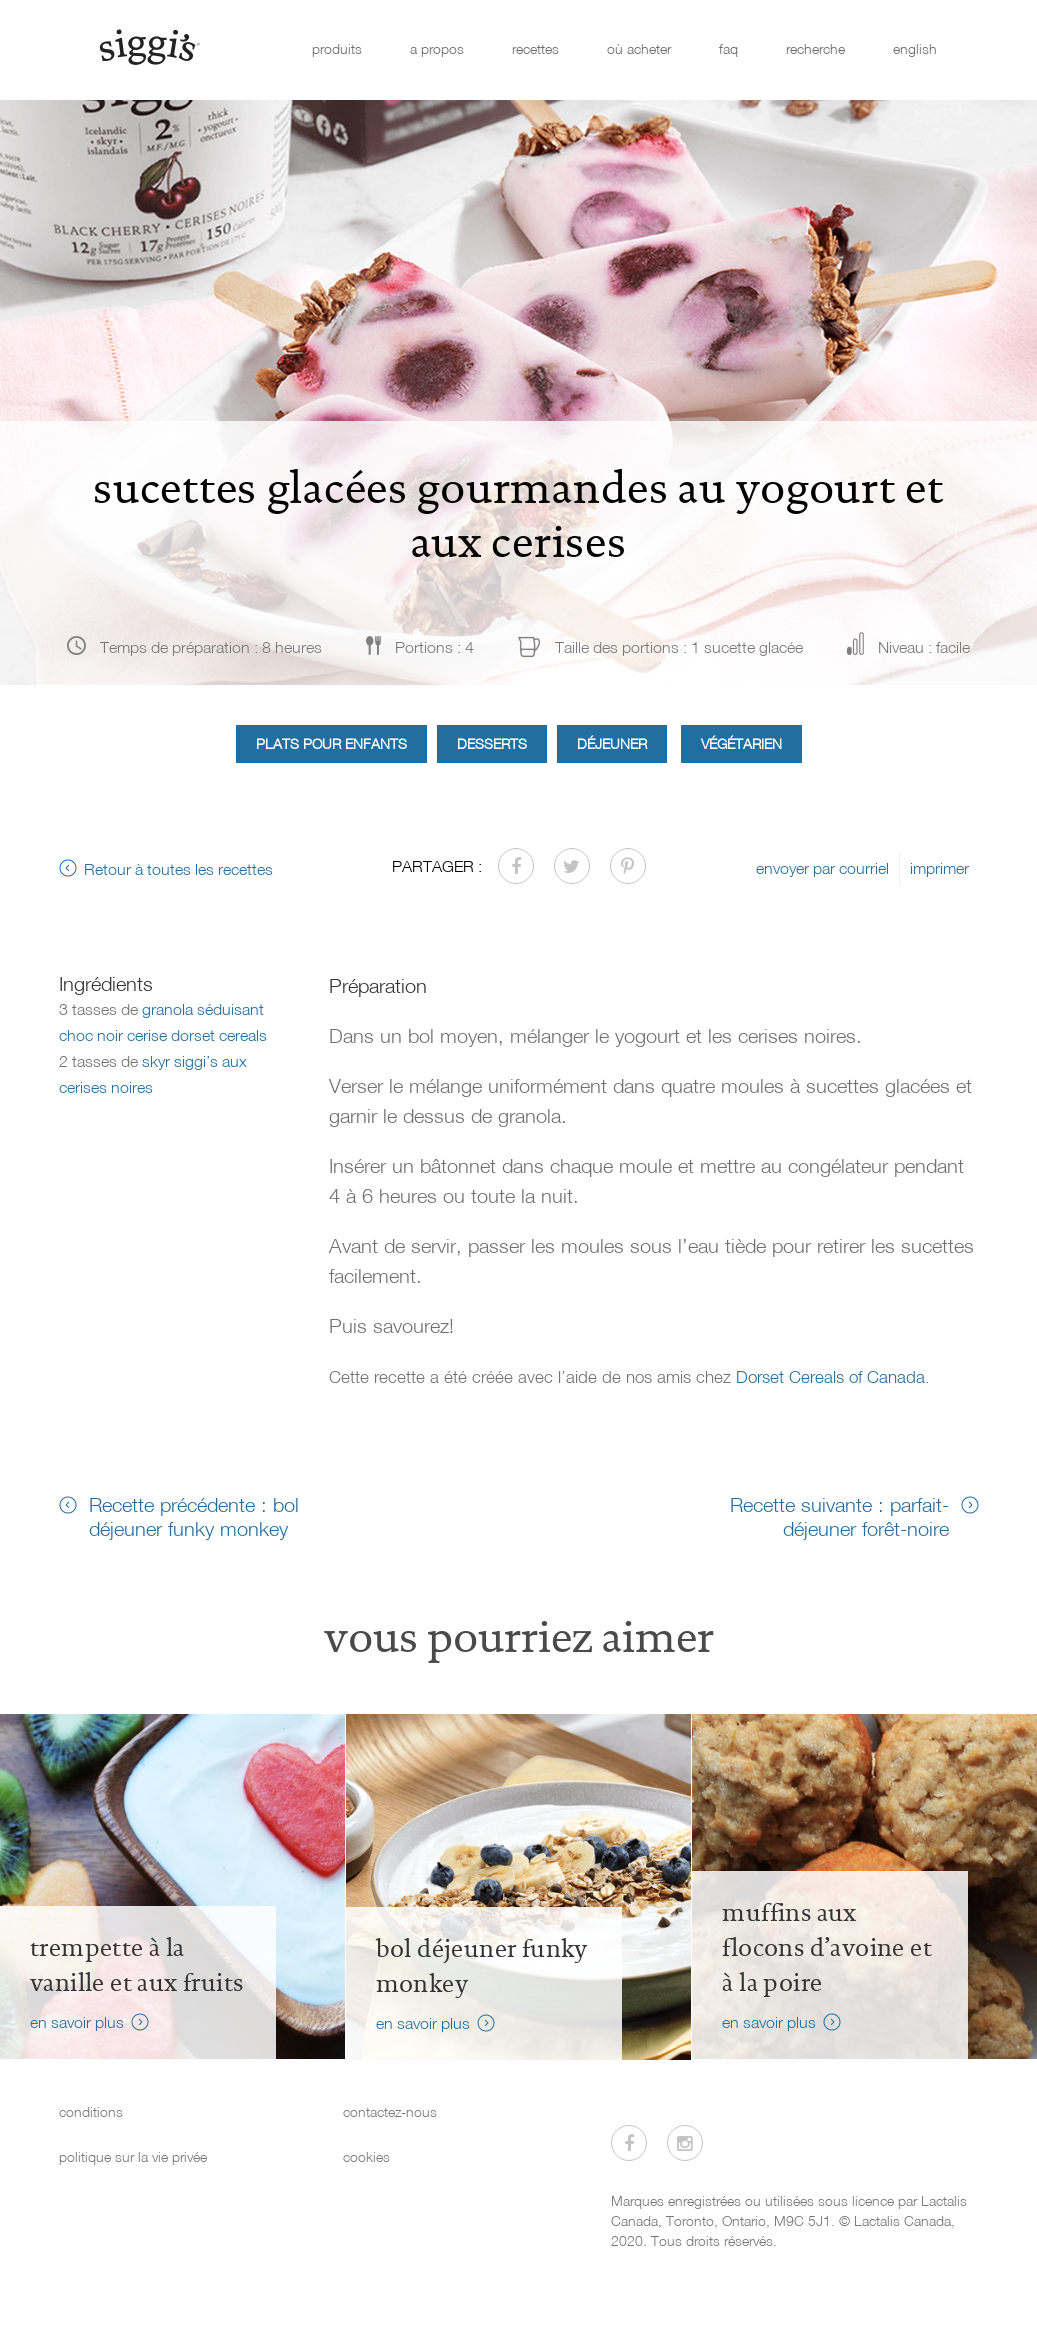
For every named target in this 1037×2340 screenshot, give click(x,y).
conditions (91, 2111)
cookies (366, 2156)
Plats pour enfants (331, 743)
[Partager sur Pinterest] (628, 866)
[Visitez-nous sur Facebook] (629, 2143)
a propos (437, 48)
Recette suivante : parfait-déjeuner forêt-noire (839, 1516)
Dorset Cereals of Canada (830, 1376)
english (915, 48)
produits (337, 48)
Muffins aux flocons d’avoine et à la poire (827, 1948)
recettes (535, 48)
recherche (815, 48)
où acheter (639, 48)
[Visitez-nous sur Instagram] (685, 2143)
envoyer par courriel (822, 868)
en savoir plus (77, 2022)
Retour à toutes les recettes (178, 869)
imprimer (939, 868)
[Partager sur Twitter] (572, 866)
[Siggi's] (148, 46)
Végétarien (741, 743)
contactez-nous (390, 2111)
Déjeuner (612, 743)
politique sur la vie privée (133, 2156)
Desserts (492, 743)
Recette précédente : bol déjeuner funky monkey (194, 1516)
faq (728, 48)
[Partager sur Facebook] (516, 866)
